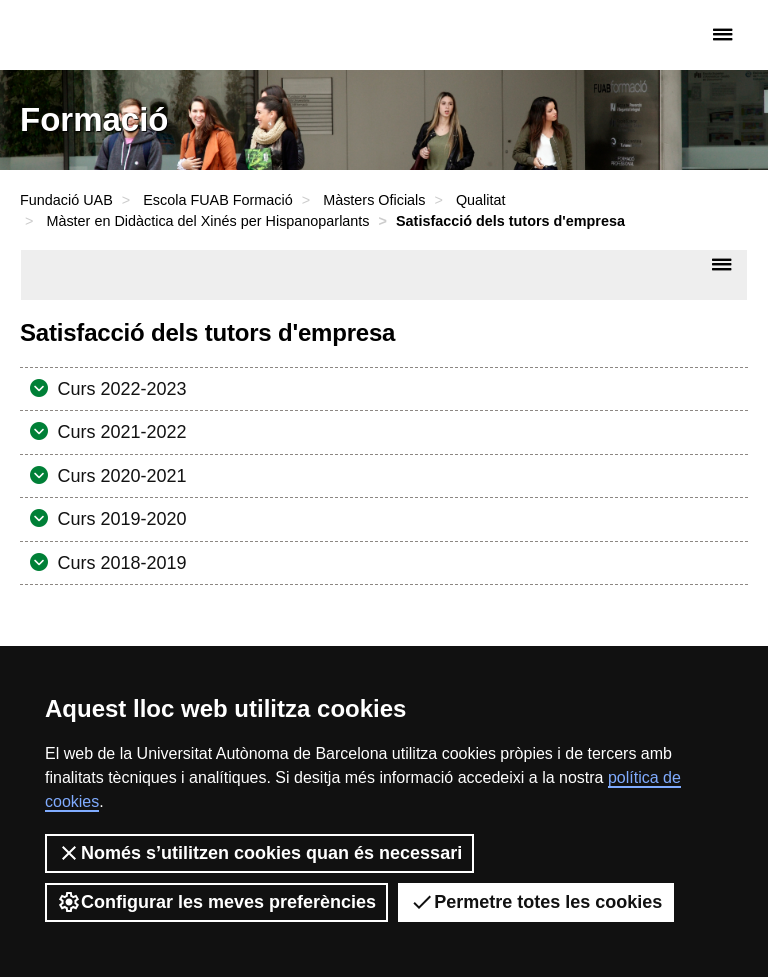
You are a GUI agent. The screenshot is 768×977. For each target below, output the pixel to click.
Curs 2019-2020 (120, 519)
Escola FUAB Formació (218, 200)
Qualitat (481, 200)
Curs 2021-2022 (120, 432)
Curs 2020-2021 (120, 476)
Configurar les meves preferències (216, 902)
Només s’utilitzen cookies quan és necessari (259, 853)
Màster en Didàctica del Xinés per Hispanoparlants (207, 221)
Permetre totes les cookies (536, 902)
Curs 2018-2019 (120, 563)
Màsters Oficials (374, 200)
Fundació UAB (105, 35)
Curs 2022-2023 (120, 389)
